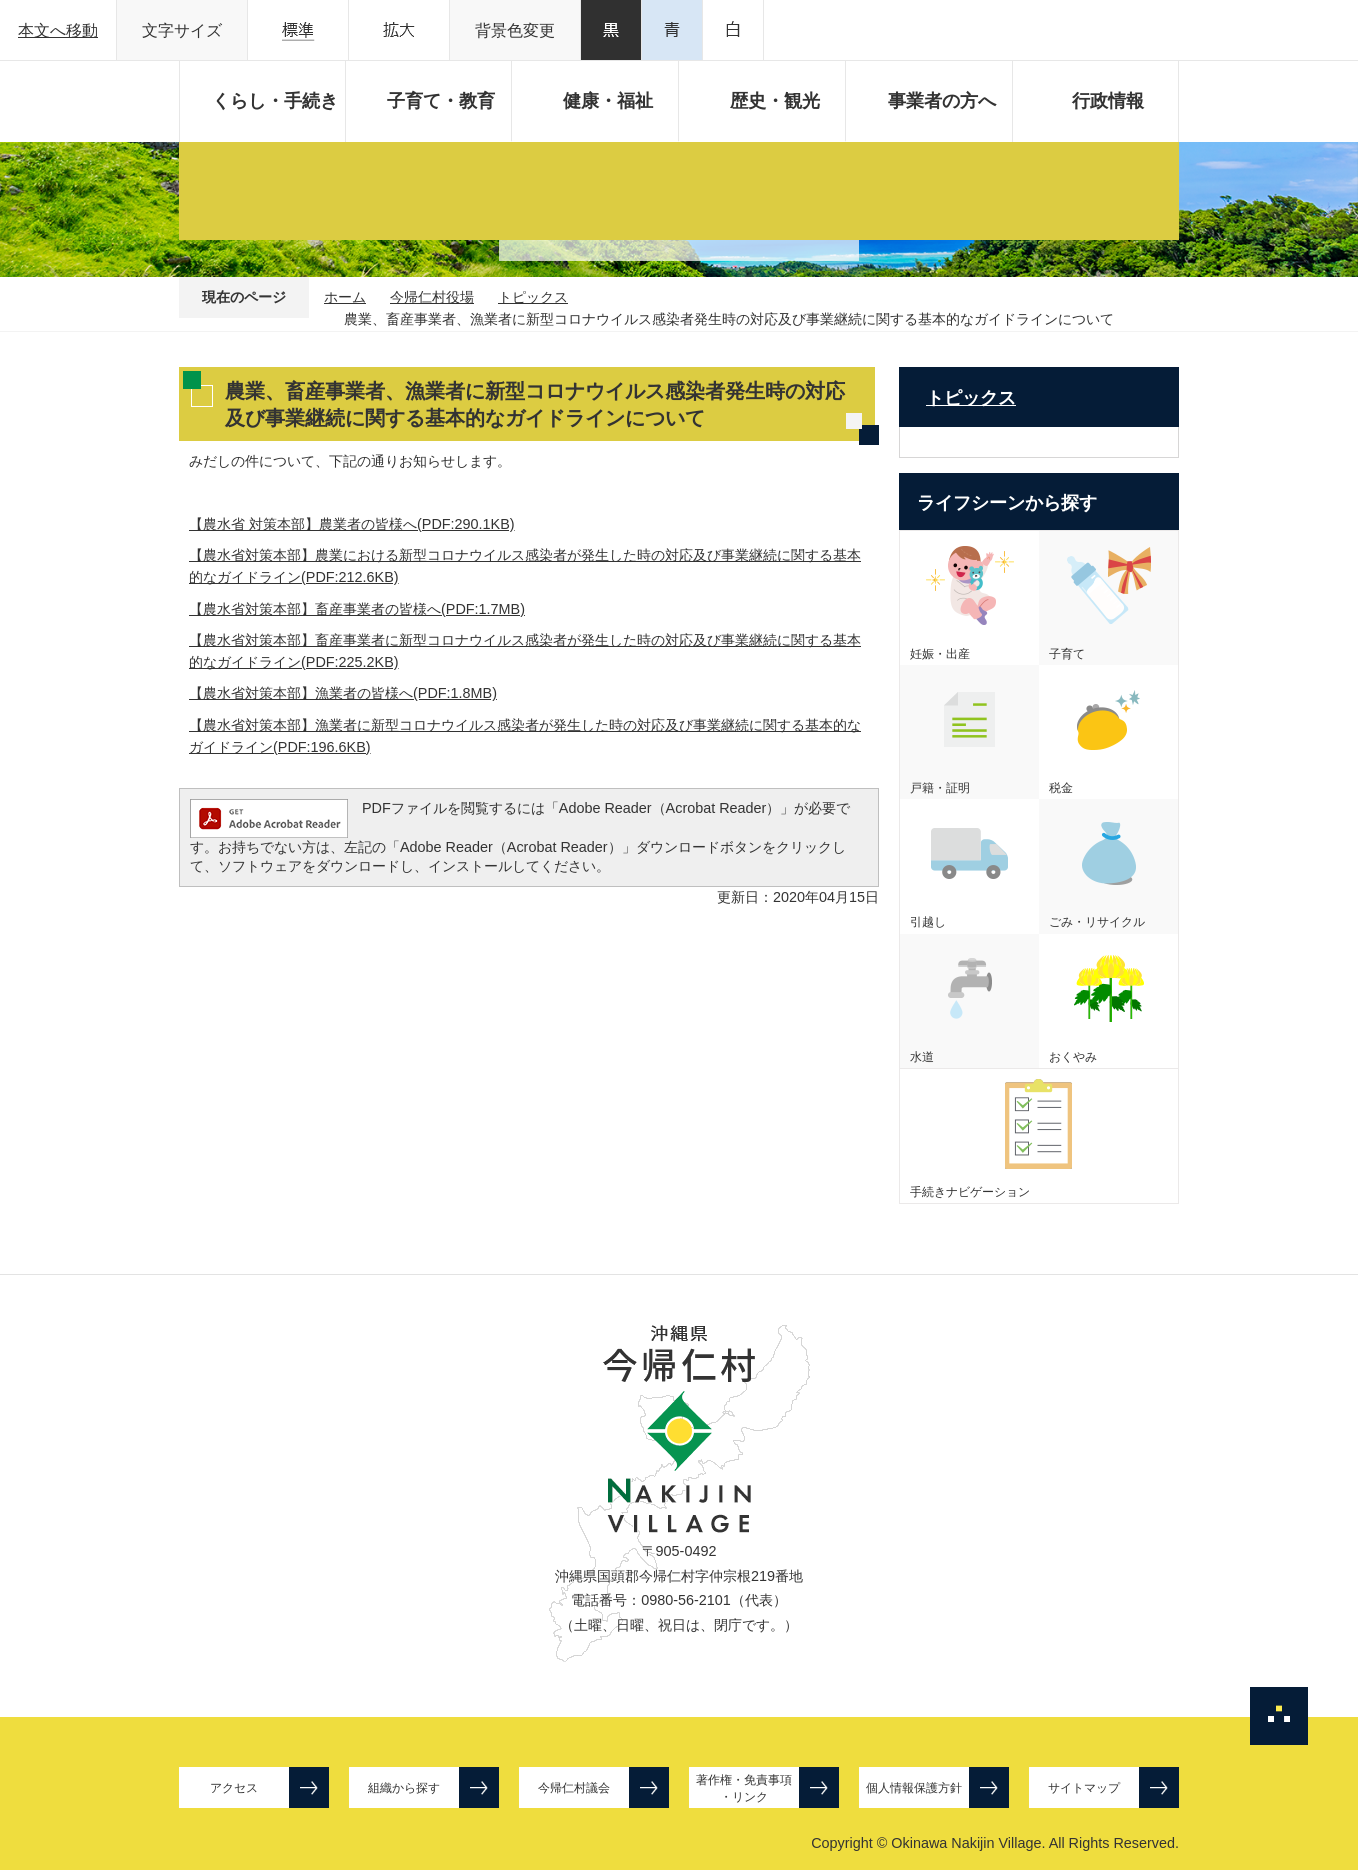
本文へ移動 (58, 30)
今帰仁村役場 (432, 297)
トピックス (533, 297)
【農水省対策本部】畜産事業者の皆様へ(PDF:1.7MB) (357, 609)
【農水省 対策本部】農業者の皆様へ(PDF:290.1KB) (352, 524)
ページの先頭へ (1279, 1716)
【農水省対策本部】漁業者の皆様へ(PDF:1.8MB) (343, 693)
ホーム (345, 297)
